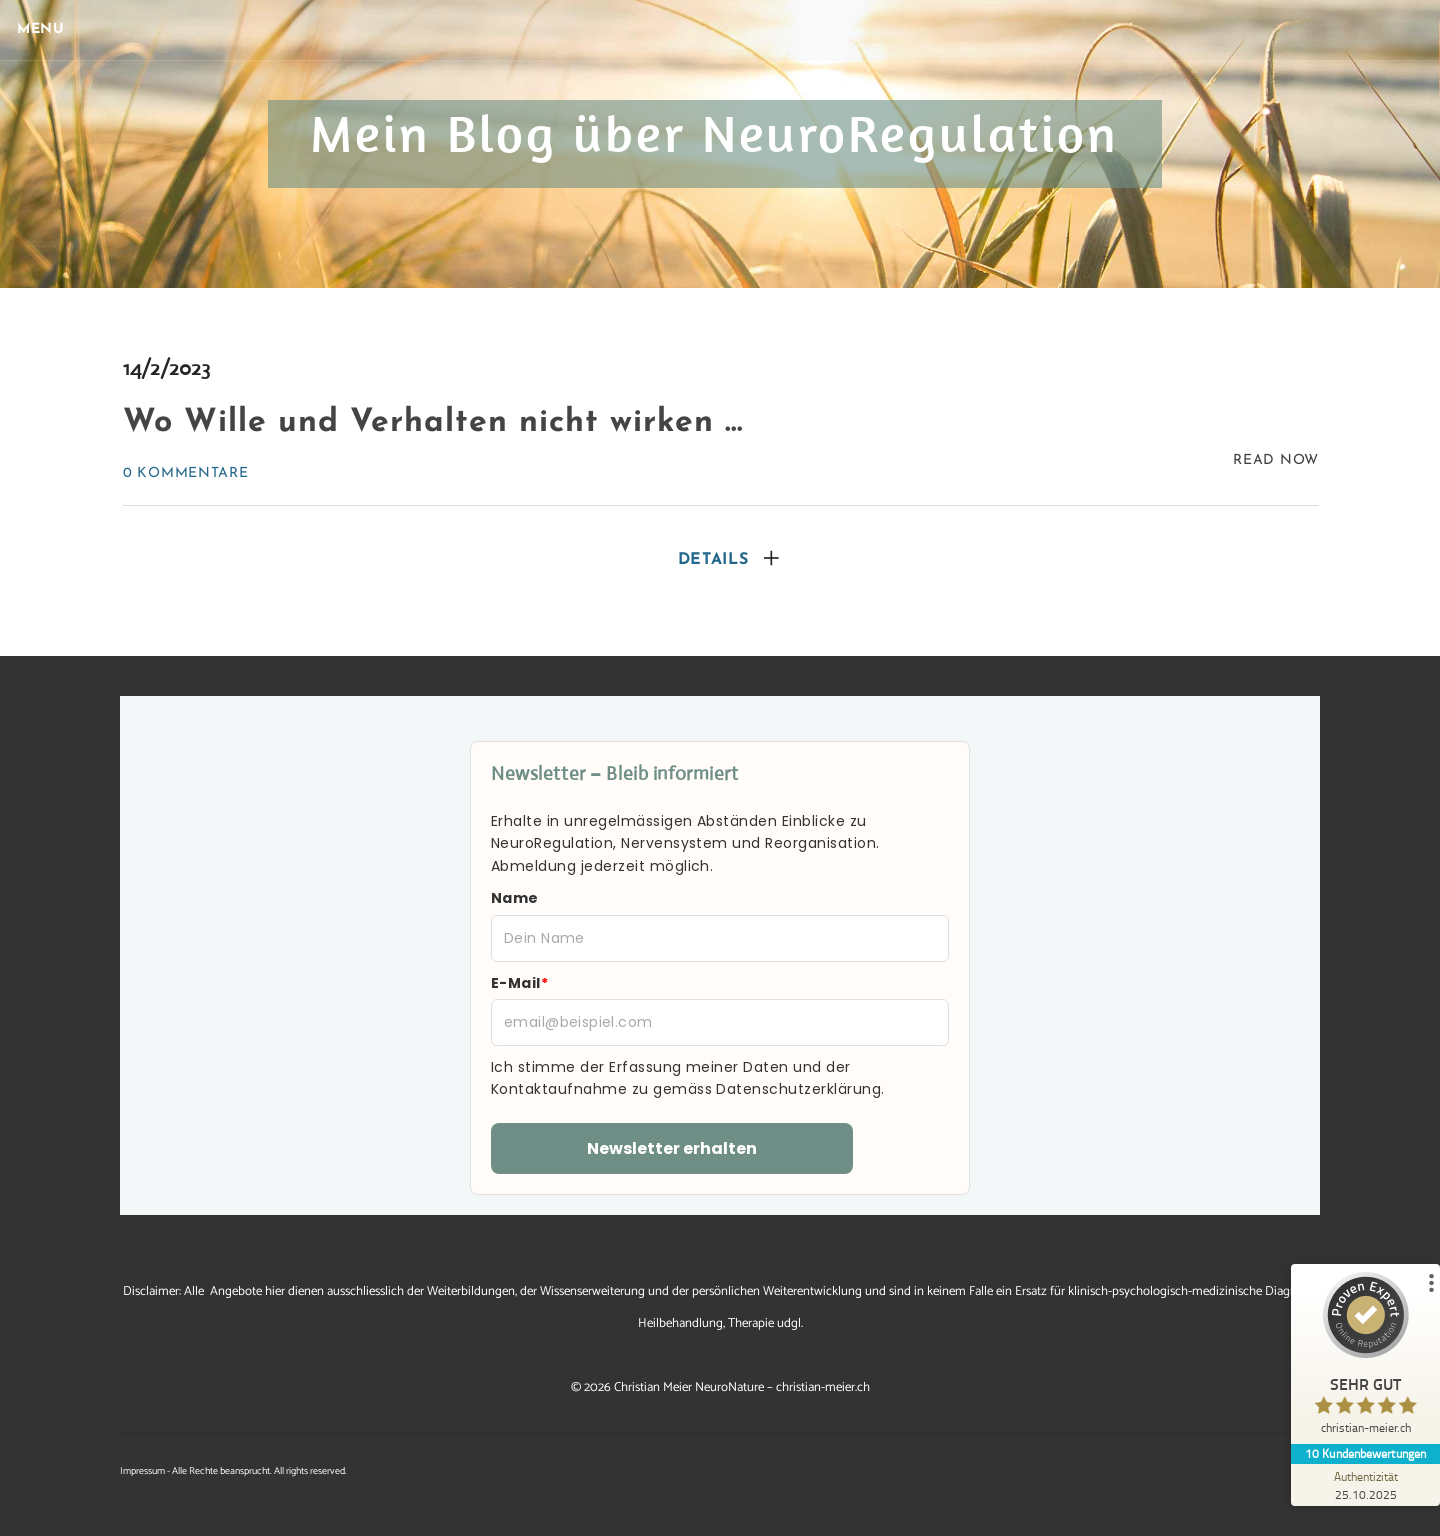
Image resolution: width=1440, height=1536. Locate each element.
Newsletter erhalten (672, 1148)
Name (515, 898)
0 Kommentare (185, 473)
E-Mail (519, 983)
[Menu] (50, 30)
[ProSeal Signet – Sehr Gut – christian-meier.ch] (1365, 1358)
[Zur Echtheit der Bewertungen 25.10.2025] (1365, 1485)
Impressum (142, 1471)
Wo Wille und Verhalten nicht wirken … (433, 423)
